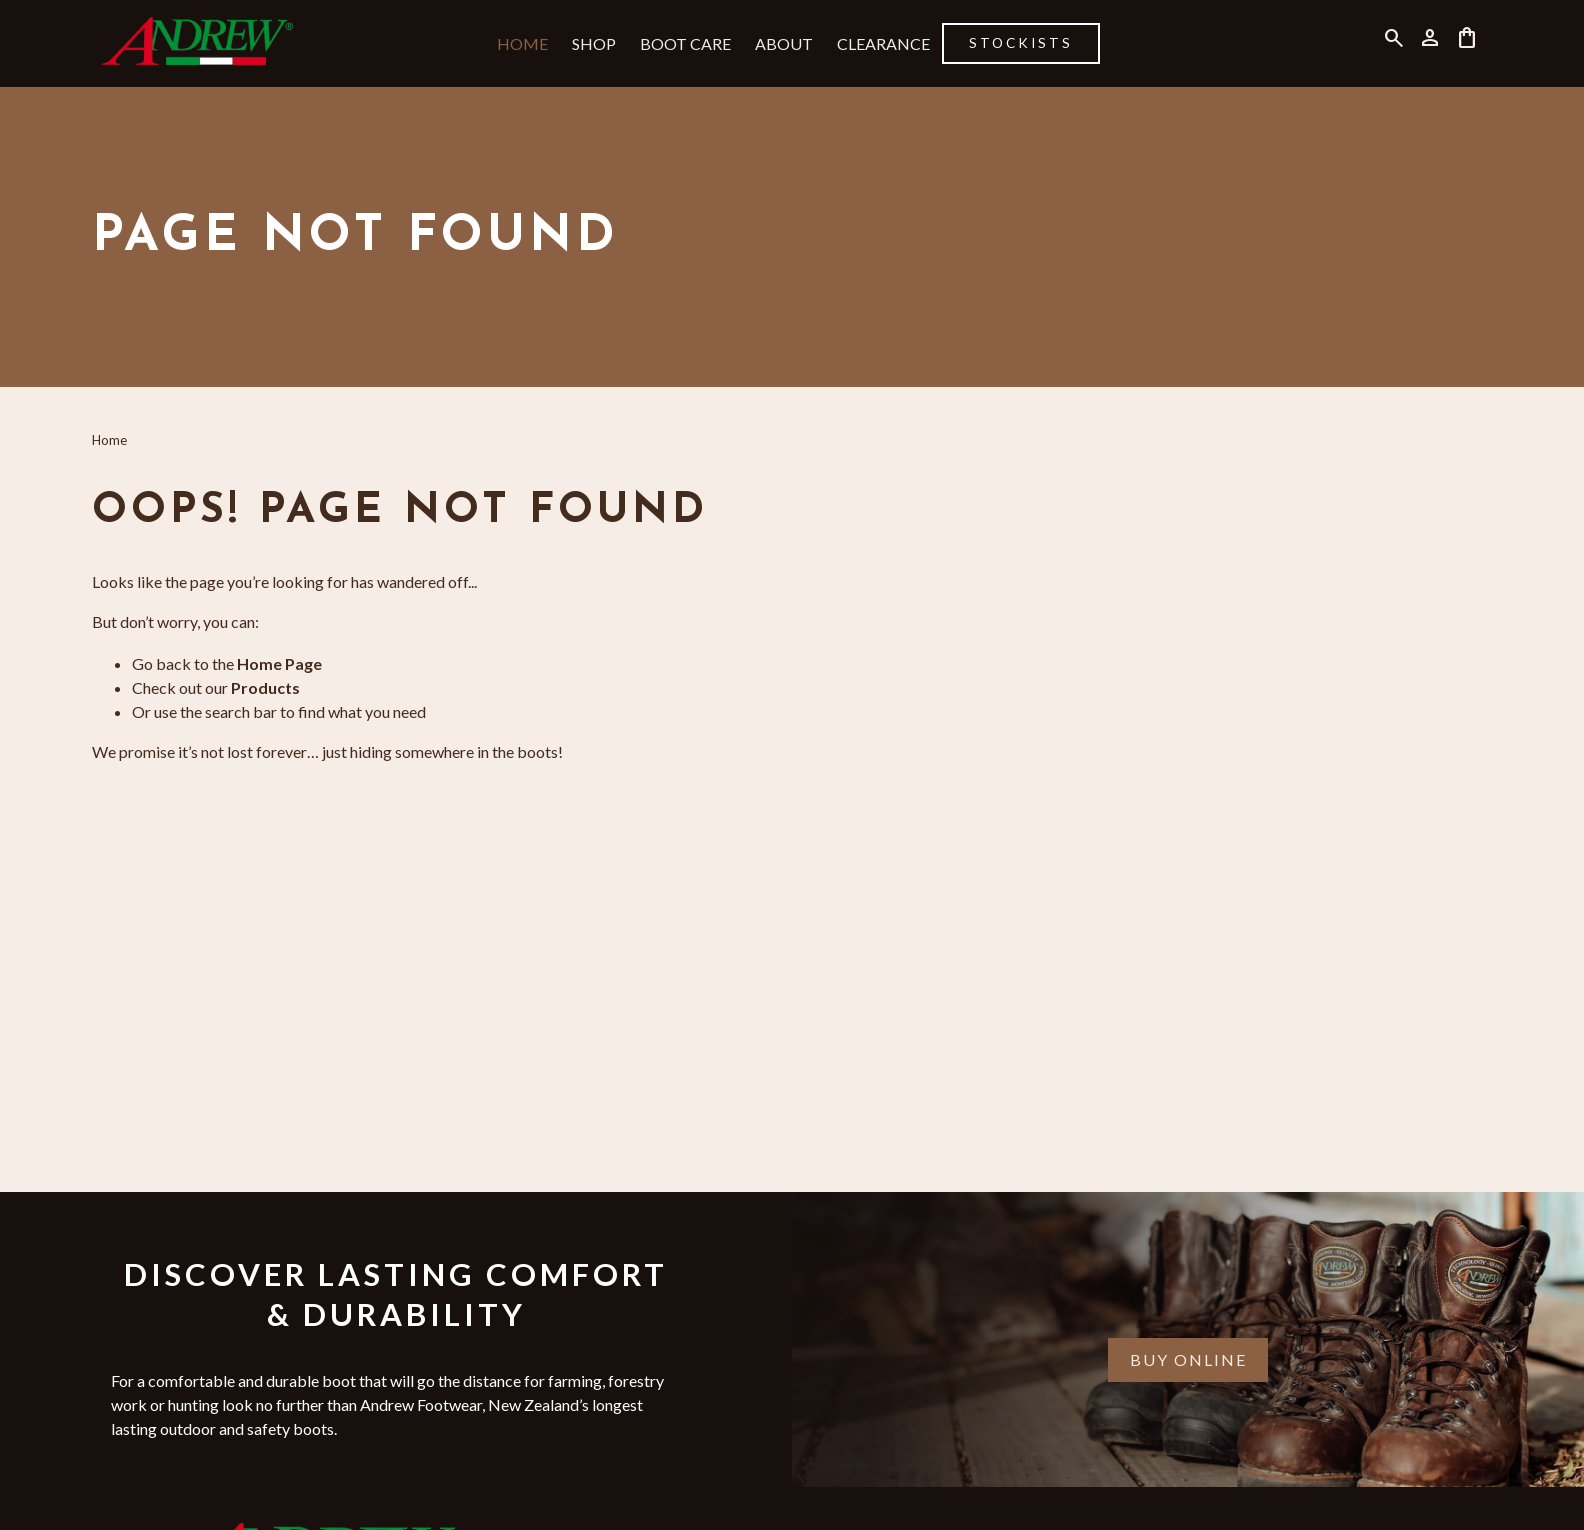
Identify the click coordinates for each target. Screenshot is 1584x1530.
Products (265, 687)
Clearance (883, 43)
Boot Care (685, 43)
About (784, 43)
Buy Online (1188, 1359)
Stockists (1021, 43)
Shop (594, 43)
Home (522, 43)
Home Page (279, 663)
